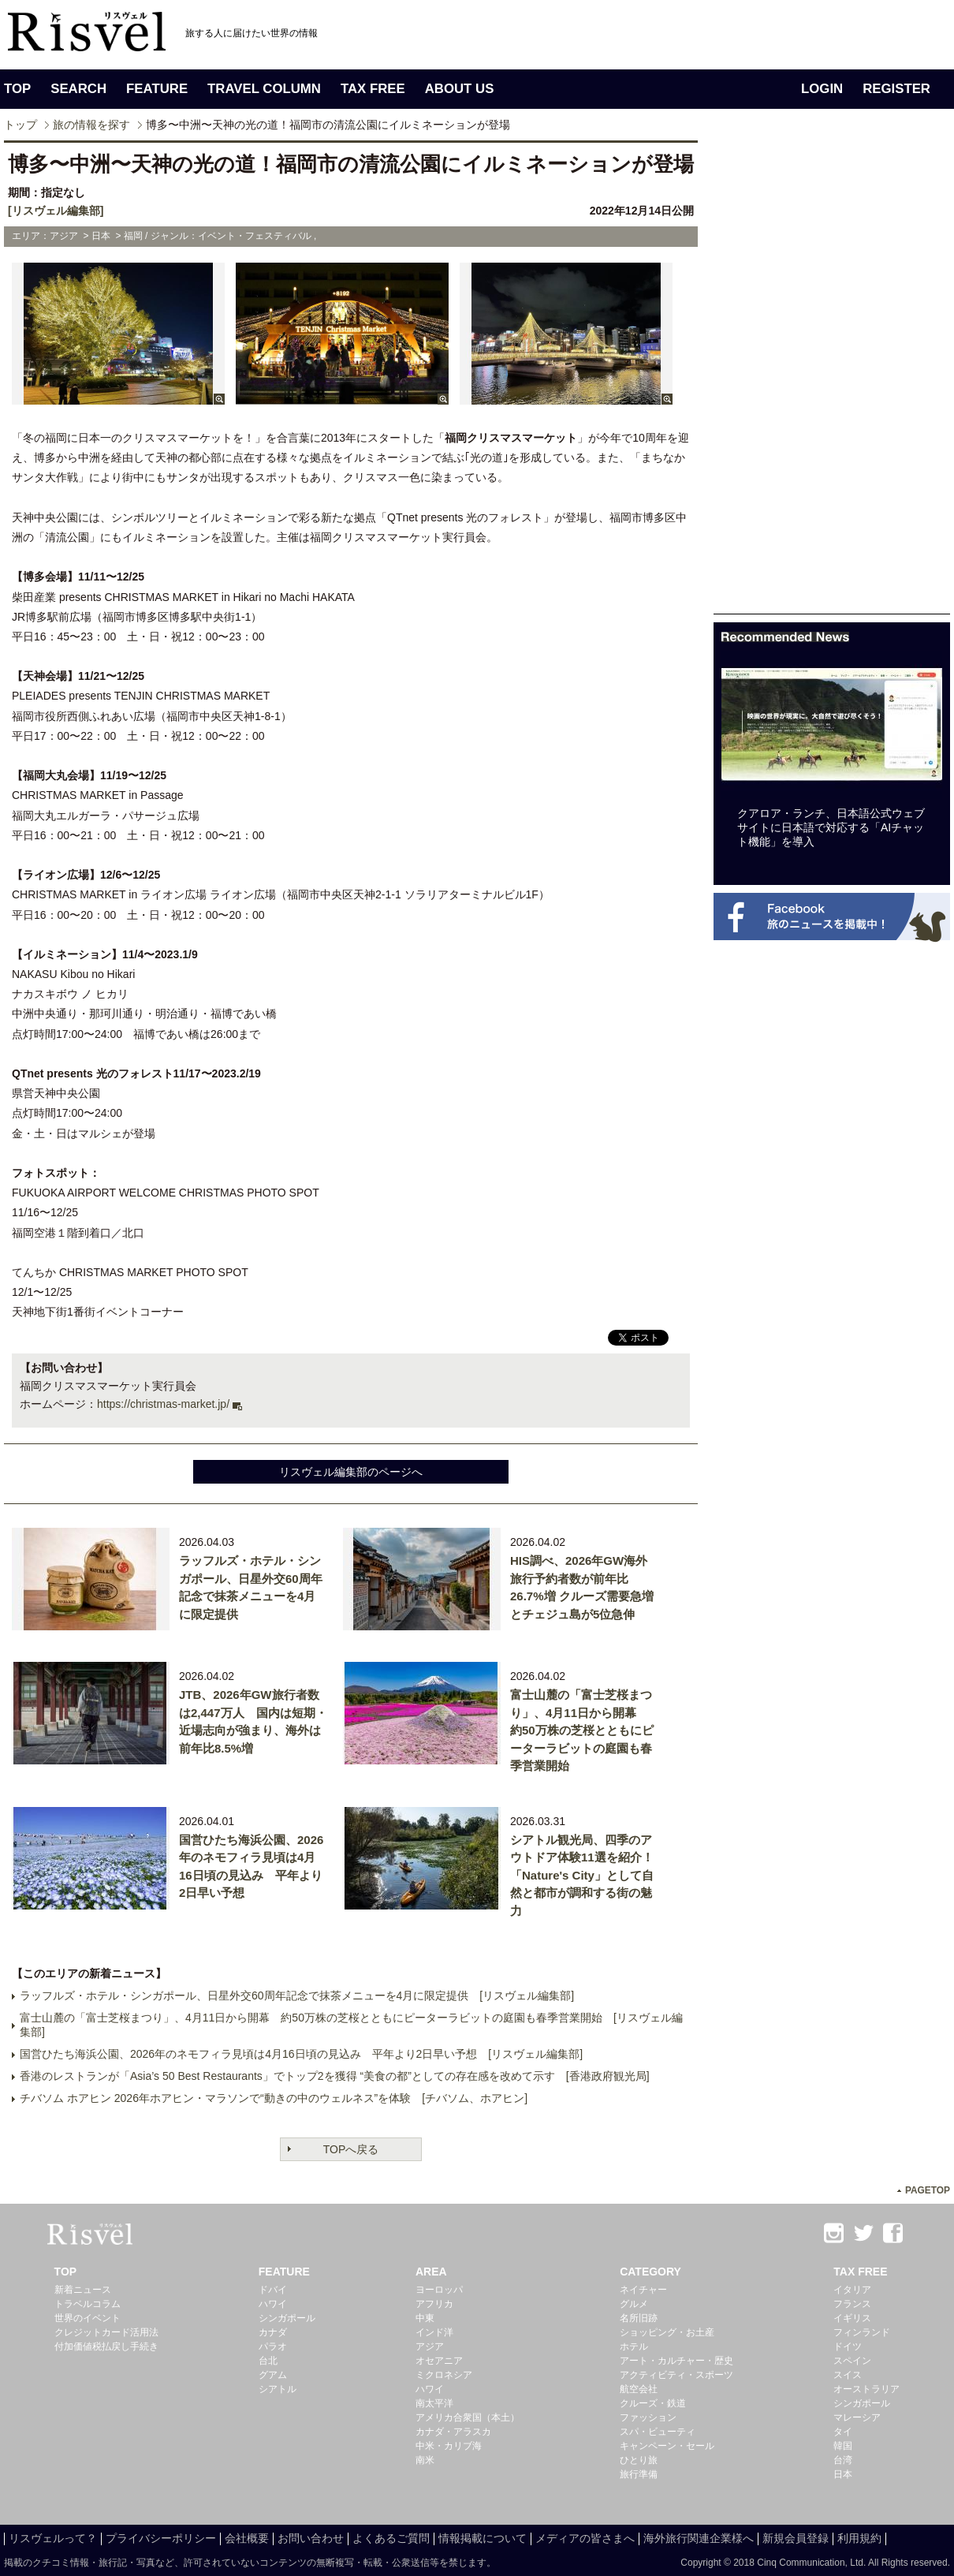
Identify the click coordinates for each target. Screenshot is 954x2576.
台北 (268, 2360)
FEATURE (157, 88)
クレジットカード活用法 (106, 2332)
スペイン (852, 2360)
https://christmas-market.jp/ (163, 1404)
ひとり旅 (639, 2460)
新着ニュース (82, 2289)
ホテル (634, 2346)
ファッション (648, 2417)
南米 (425, 2460)
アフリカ (434, 2303)
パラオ (273, 2346)
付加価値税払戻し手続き (106, 2346)
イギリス (852, 2318)
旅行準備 (639, 2474)
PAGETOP (927, 2190)
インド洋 (434, 2332)
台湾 (842, 2460)
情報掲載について (482, 2538)
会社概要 (247, 2538)
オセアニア (439, 2360)
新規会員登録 (795, 2538)
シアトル (277, 2389)
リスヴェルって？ (53, 2538)
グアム (273, 2374)
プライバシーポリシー (161, 2538)
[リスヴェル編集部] (55, 210)
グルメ (634, 2303)
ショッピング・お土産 (667, 2332)
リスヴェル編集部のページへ (351, 1471)
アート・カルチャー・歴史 (676, 2360)
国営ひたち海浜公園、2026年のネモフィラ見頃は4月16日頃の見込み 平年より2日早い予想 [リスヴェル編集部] (301, 2054)
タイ (842, 2431)
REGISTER (896, 88)
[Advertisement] (832, 377)
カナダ (273, 2332)
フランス (852, 2303)
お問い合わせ (311, 2538)
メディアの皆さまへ (585, 2538)
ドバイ (273, 2289)
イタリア (852, 2289)
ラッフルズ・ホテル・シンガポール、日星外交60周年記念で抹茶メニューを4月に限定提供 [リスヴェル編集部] (297, 1995)
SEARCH (78, 88)
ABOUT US (459, 88)
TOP (17, 88)
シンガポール (287, 2318)
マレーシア (857, 2417)
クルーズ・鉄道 (653, 2403)
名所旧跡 (639, 2318)
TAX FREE (373, 88)
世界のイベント (87, 2318)
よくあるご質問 (391, 2538)
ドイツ (847, 2346)
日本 (842, 2474)
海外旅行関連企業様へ (698, 2538)
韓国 (842, 2445)
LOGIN (822, 88)
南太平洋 (434, 2403)
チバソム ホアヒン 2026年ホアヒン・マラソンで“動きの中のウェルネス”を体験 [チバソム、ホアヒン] (273, 2098)
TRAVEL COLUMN (264, 88)
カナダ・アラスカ (453, 2431)
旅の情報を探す (91, 124)
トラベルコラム (87, 2303)
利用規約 (859, 2538)
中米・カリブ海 (449, 2445)
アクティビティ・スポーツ (676, 2374)
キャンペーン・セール (667, 2445)
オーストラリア (866, 2389)
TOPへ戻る (351, 2149)
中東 (425, 2318)
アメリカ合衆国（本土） (468, 2417)
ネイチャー (643, 2289)
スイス (847, 2374)
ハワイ (273, 2303)
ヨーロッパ (439, 2289)
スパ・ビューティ (657, 2431)
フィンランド (861, 2332)
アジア (430, 2346)
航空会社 (639, 2389)
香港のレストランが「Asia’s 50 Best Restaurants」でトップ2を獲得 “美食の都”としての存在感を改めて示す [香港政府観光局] (335, 2076)
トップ (20, 124)
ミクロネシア (444, 2374)
